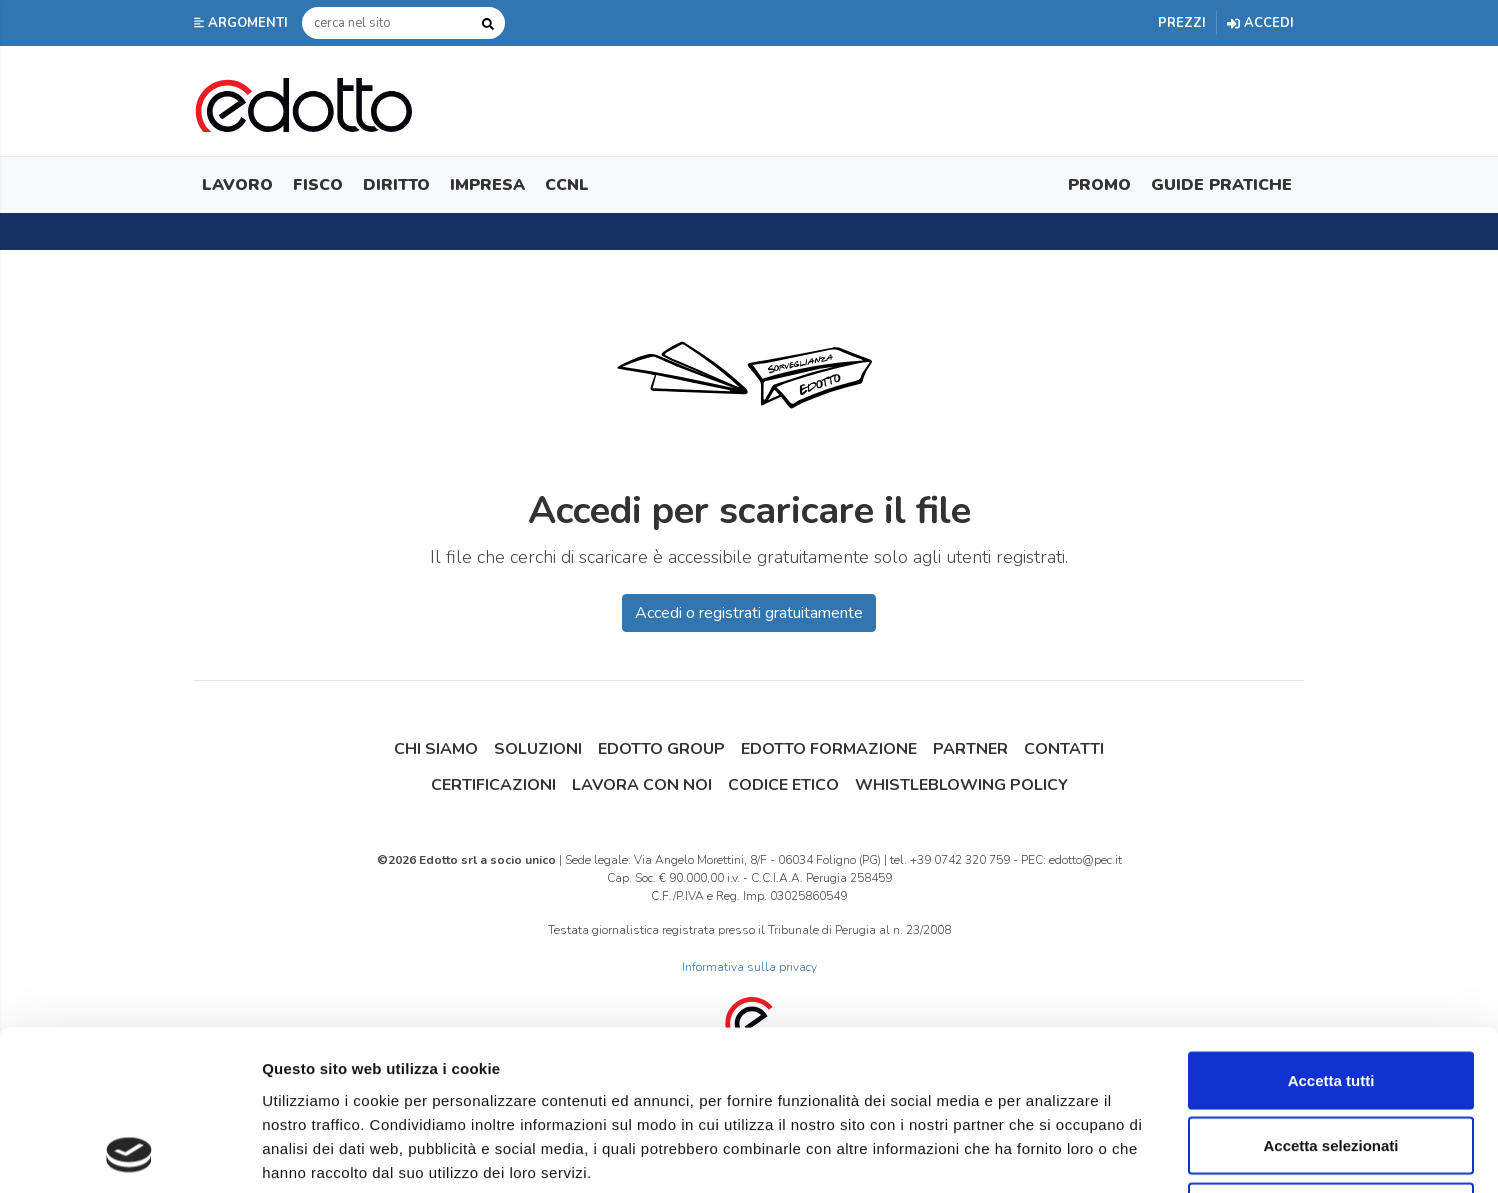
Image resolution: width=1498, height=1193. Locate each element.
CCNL (567, 185)
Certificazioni (493, 785)
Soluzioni (538, 749)
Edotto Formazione (829, 749)
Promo (1099, 185)
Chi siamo (436, 749)
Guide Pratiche (1221, 185)
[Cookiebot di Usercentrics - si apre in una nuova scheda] (129, 1154)
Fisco (318, 185)
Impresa (487, 185)
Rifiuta (1331, 1061)
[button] (243, 23)
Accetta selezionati (1330, 996)
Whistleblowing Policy (961, 785)
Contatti (1064, 749)
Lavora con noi (642, 785)
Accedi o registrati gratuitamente (749, 613)
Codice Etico (783, 785)
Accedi (1260, 23)
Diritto (396, 185)
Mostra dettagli (1052, 1153)
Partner (970, 749)
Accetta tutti (1331, 930)
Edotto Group (661, 749)
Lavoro (237, 185)
